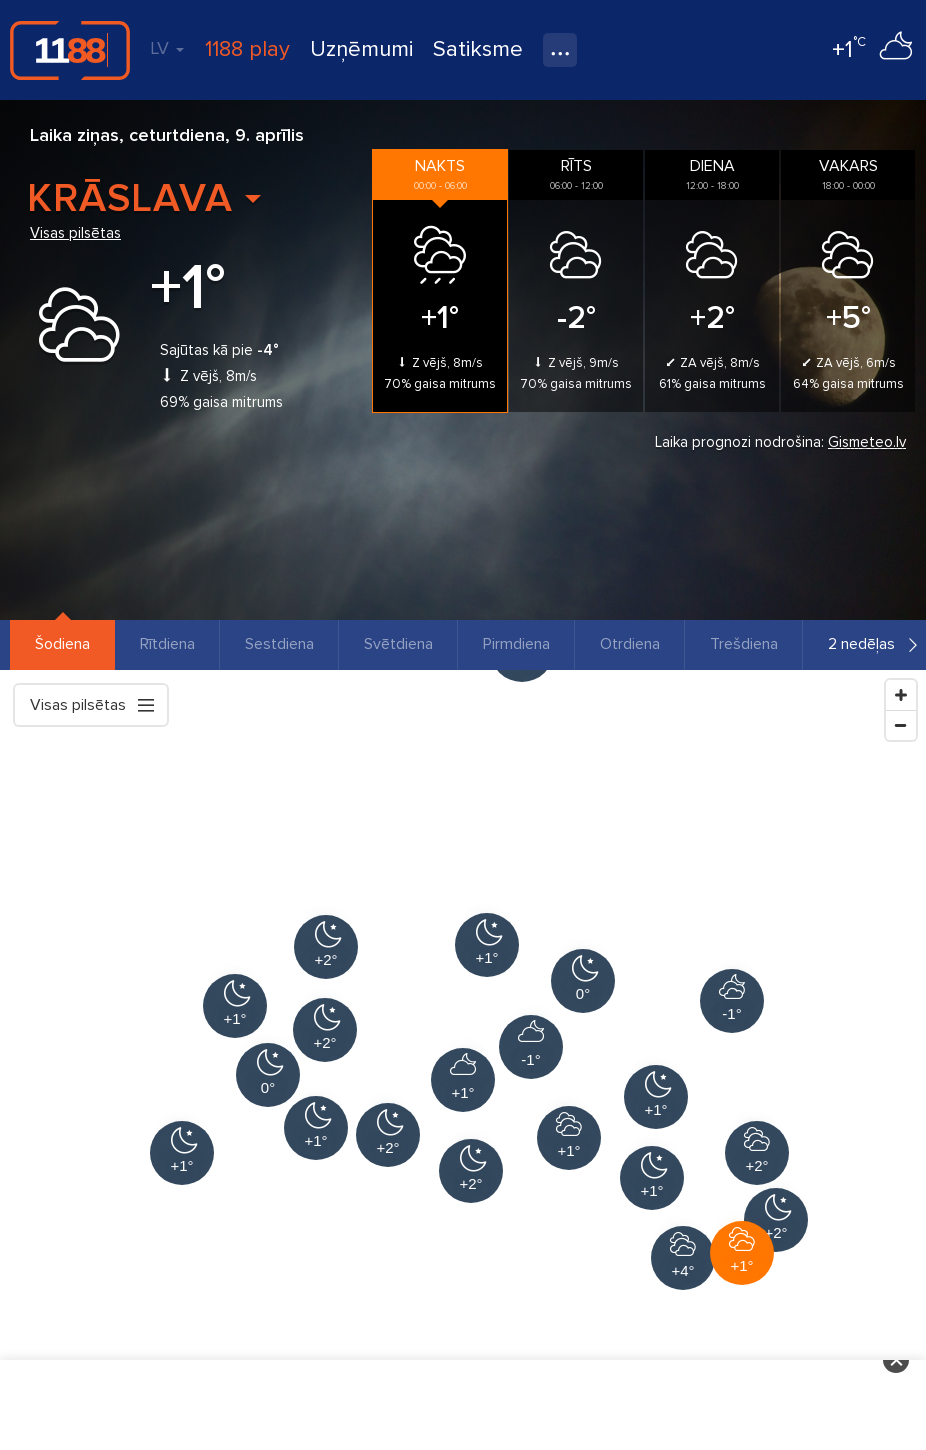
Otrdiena (630, 644)
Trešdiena (744, 644)
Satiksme (478, 49)
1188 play (247, 49)
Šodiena (62, 644)
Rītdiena (167, 644)
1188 (70, 50)
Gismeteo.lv (867, 442)
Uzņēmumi (361, 49)
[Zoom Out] (901, 725)
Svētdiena (398, 644)
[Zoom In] (901, 695)
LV (167, 48)
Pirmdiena (516, 644)
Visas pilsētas (75, 233)
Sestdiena (279, 644)
